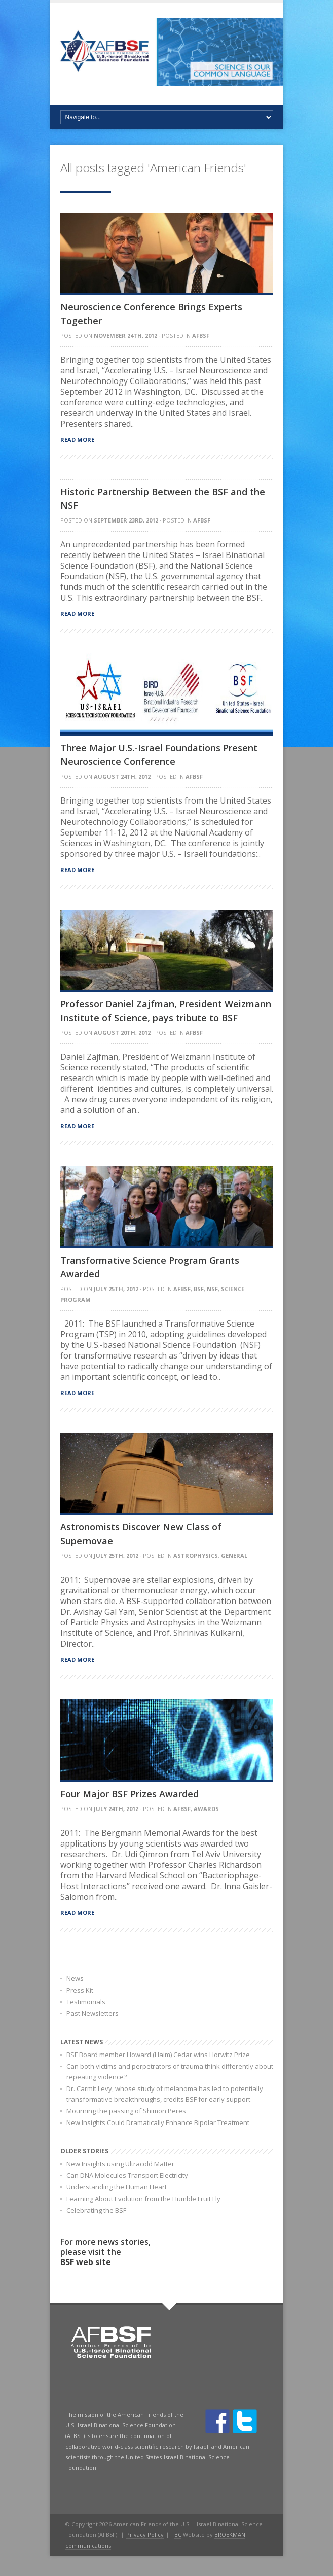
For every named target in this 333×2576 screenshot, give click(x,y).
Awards (206, 1809)
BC (177, 2534)
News (75, 1978)
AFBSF (200, 335)
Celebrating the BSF (96, 2210)
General (234, 1555)
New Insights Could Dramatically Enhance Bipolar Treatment (157, 2122)
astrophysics (195, 1555)
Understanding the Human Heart (116, 2186)
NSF (212, 1289)
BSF (199, 1289)
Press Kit (79, 1990)
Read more (77, 439)
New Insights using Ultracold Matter (120, 2163)
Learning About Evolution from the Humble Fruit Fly (143, 2198)
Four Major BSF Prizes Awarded (129, 1794)
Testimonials (85, 2001)
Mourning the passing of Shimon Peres (126, 2110)
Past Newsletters (92, 2013)
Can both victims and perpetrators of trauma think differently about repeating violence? (169, 2071)
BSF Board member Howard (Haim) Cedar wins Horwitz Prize (158, 2054)
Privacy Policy (145, 2534)
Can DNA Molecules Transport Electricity (127, 2175)
